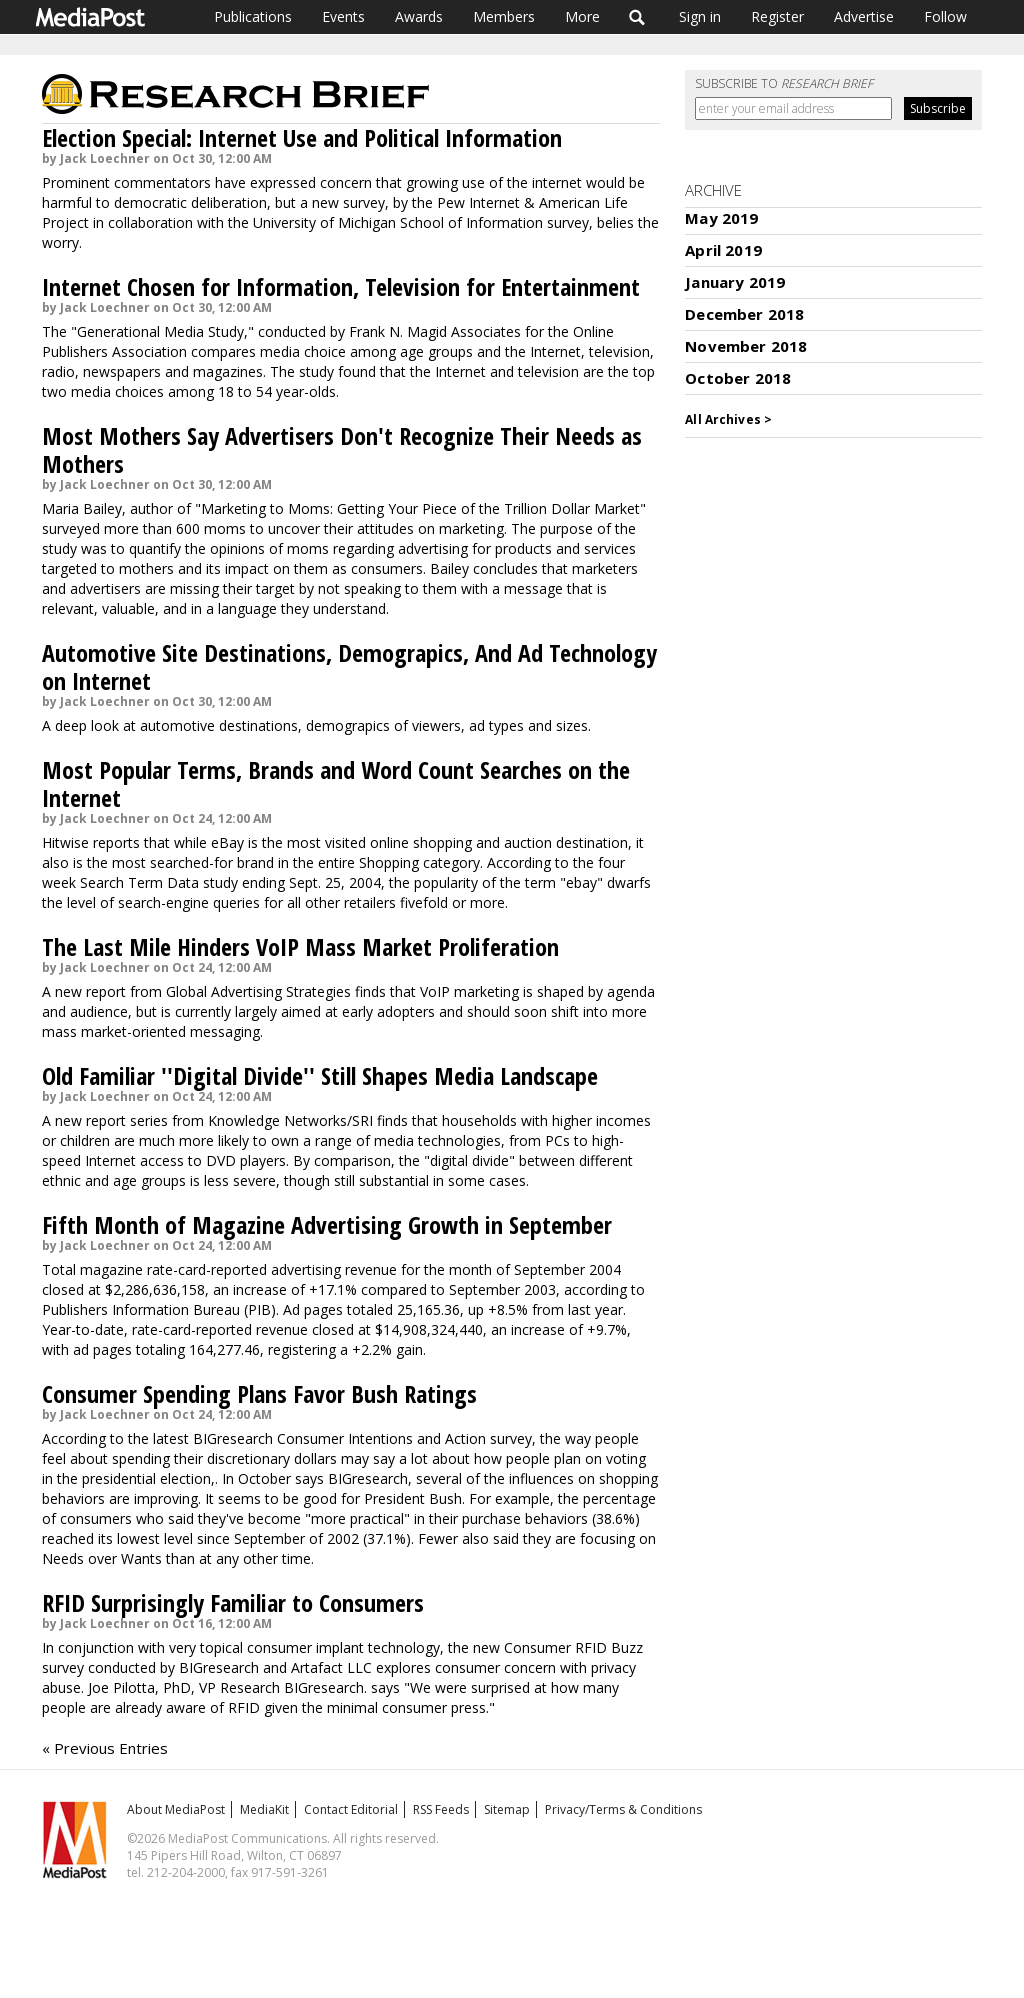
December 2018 (744, 314)
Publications (253, 16)
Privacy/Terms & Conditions (623, 1809)
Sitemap (507, 1809)
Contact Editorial (351, 1809)
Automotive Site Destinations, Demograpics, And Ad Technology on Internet (349, 666)
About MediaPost (176, 1809)
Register (777, 16)
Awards (419, 16)
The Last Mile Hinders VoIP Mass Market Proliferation (300, 946)
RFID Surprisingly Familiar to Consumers (233, 1602)
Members (504, 16)
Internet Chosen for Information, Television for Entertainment (341, 286)
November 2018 (746, 346)
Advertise (864, 16)
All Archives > (728, 419)
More (582, 16)
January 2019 (735, 282)
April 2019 (723, 250)
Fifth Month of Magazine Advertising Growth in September (327, 1224)
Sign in (700, 16)
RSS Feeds (441, 1809)
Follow (945, 16)
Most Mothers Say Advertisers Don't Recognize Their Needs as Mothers (342, 449)
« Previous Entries (105, 1748)
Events (343, 16)
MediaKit (264, 1809)
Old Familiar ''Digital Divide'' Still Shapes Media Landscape (320, 1075)
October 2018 (738, 378)
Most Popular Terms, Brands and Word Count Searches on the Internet (336, 783)
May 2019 (721, 218)
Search (637, 17)
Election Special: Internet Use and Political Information (302, 137)
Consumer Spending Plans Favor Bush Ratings (259, 1393)
